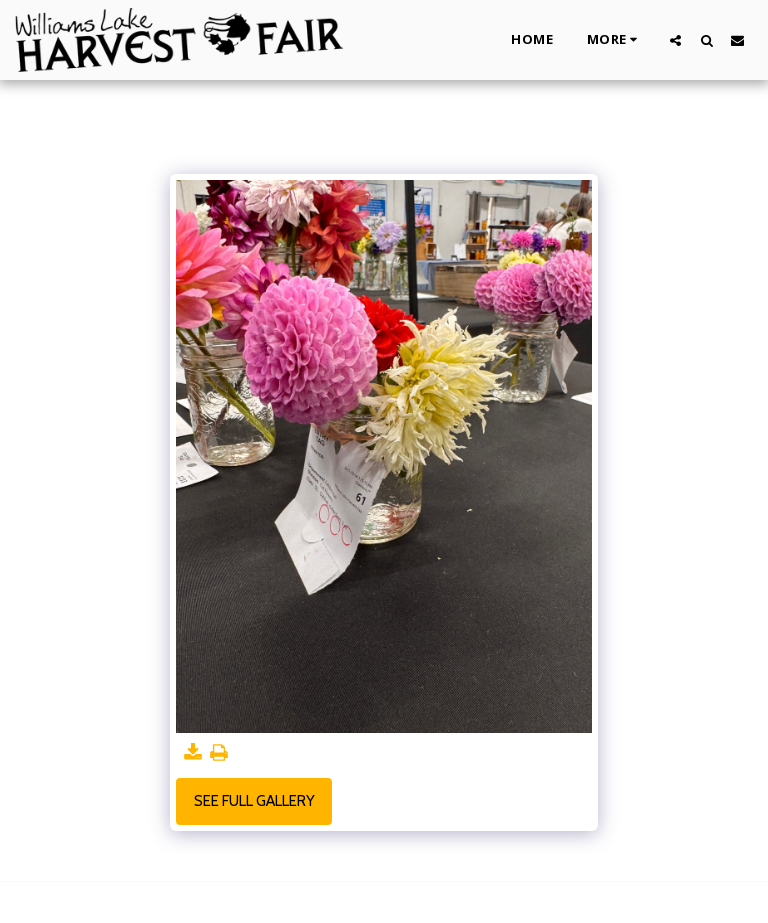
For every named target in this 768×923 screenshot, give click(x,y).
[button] (675, 40)
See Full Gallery (254, 801)
